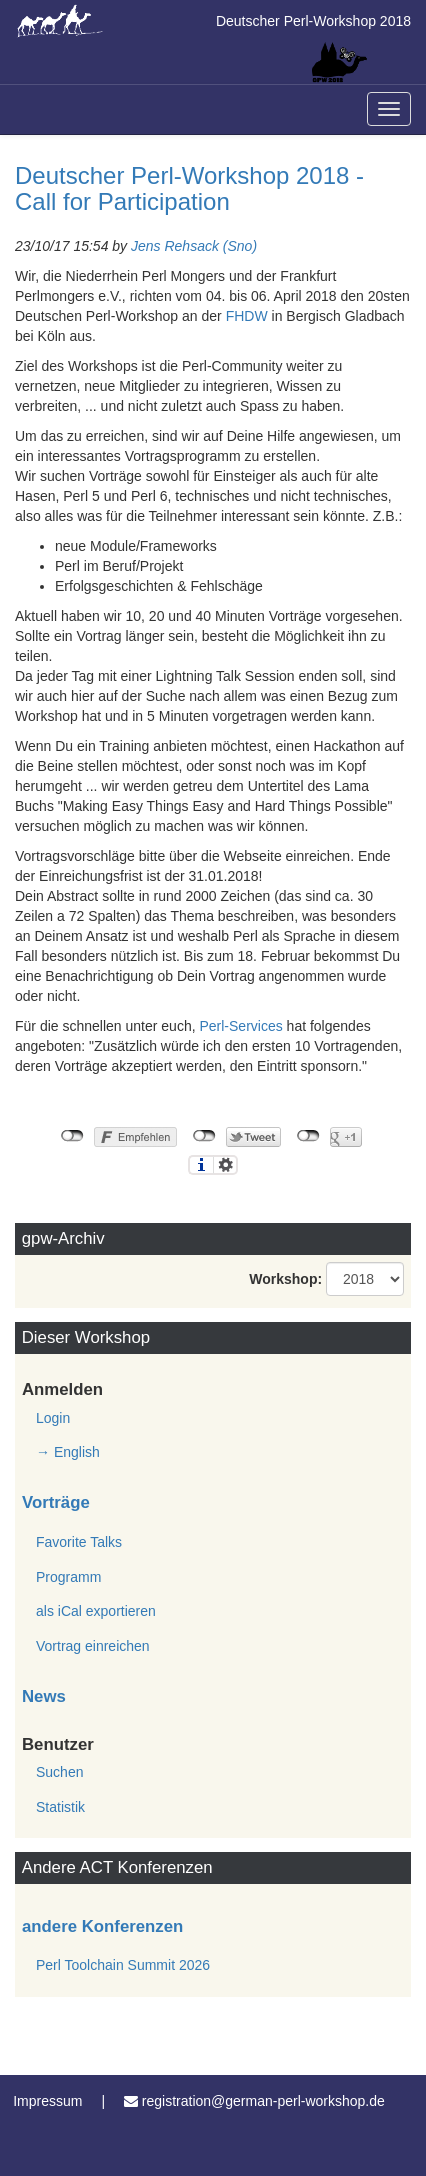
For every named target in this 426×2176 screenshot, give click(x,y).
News (44, 1696)
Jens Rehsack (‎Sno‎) (194, 246)
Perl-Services (240, 1026)
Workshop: (285, 1279)
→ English (68, 1452)
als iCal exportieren (96, 1611)
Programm (68, 1577)
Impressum (47, 2101)
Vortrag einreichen (93, 1646)
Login (53, 1418)
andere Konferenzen (102, 1926)
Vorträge (56, 1502)
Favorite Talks (79, 1542)
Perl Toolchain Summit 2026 (123, 1965)
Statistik (60, 1807)
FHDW (247, 316)
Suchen (59, 1772)
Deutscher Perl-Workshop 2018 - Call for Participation (189, 188)
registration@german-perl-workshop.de (263, 2101)
